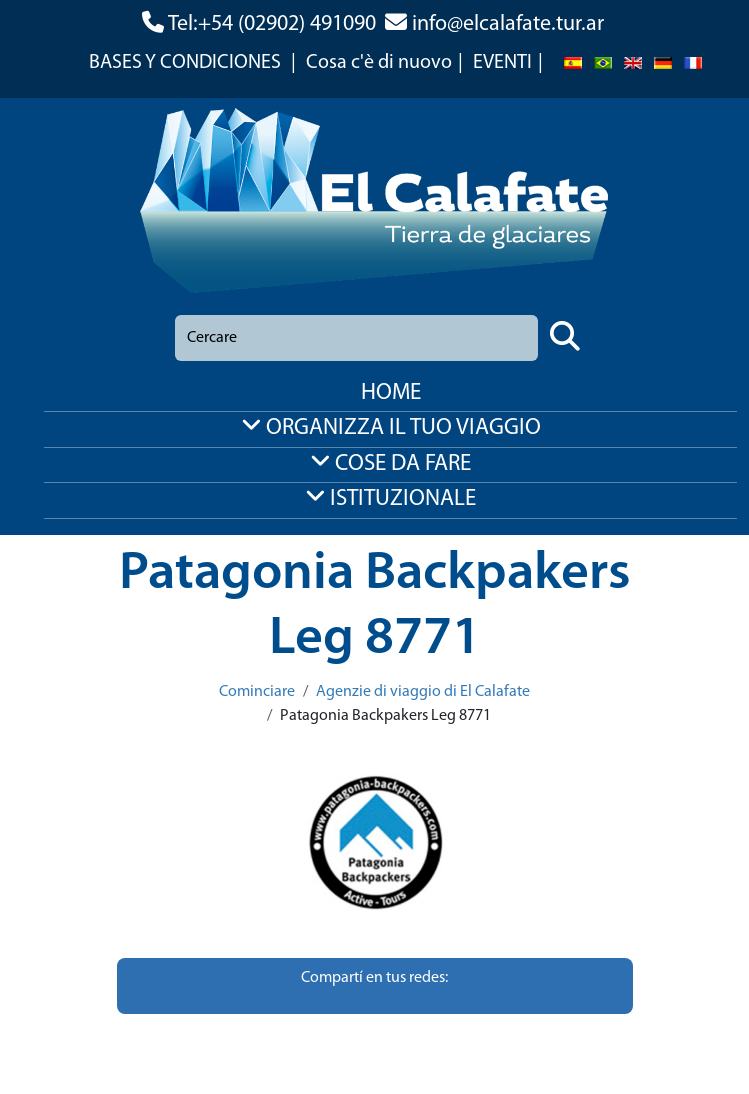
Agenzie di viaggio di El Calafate (423, 692)
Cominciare (257, 692)
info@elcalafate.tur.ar (508, 24)
